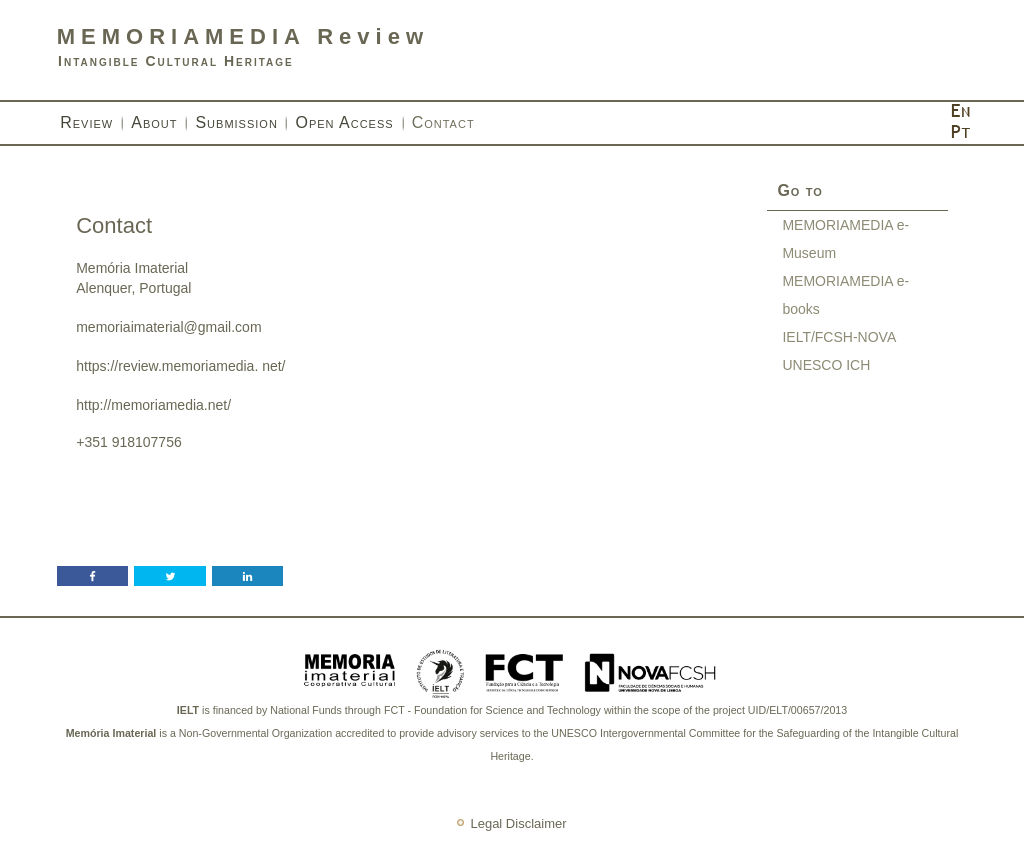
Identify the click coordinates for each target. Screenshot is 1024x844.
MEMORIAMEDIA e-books (845, 295)
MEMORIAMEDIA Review (243, 36)
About (154, 122)
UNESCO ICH (826, 365)
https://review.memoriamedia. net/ (180, 366)
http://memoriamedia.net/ (153, 405)
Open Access (344, 122)
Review (86, 122)
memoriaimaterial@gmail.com (168, 327)
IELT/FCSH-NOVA (839, 337)
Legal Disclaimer (518, 824)
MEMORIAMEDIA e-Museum (845, 239)
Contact (443, 122)
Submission (236, 122)
